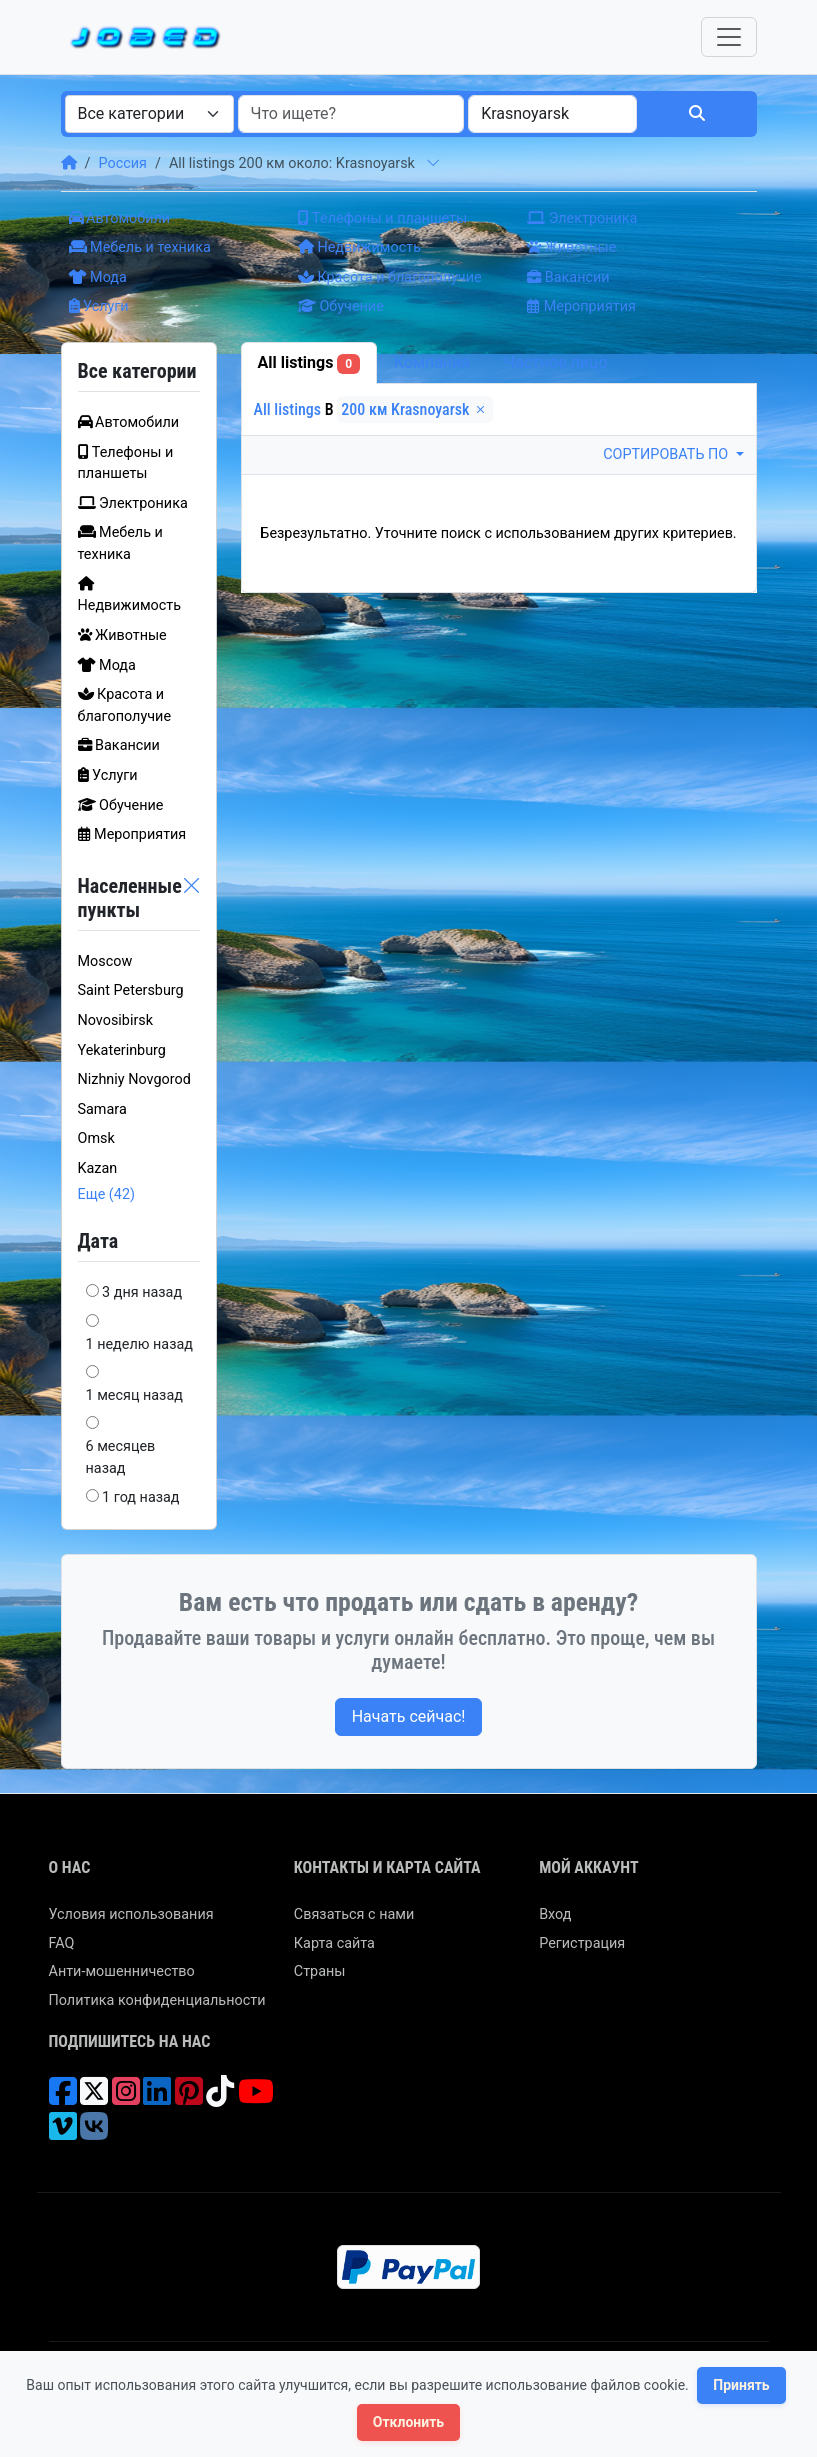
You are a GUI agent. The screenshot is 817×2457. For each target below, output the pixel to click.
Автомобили (120, 218)
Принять (741, 2385)
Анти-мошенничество (122, 1971)
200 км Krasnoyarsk (415, 409)
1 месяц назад (134, 1395)
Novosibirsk (116, 1020)
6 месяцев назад (121, 1457)
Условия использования (131, 1914)
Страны (320, 1971)
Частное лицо (556, 362)
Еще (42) (107, 1194)
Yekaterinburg (122, 1050)
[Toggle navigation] (729, 37)
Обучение (341, 306)
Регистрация (582, 1943)
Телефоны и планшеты (382, 218)
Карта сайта (334, 1943)
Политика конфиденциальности (157, 2000)
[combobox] (149, 114)
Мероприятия (581, 306)
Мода (98, 277)
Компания (432, 362)
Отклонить (408, 2422)
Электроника (582, 218)
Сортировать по (667, 454)
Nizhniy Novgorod (134, 1079)
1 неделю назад (140, 1344)
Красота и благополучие (390, 277)
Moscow (105, 961)
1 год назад (140, 1497)
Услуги (99, 306)
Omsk (96, 1138)
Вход (555, 1914)
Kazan (98, 1168)
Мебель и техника (140, 247)
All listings (309, 363)
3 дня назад (142, 1292)
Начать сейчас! (409, 1716)
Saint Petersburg (131, 990)
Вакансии (568, 277)
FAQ (62, 1943)
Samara (102, 1109)
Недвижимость (359, 247)
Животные (571, 247)
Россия (122, 163)
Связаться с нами (354, 1914)
